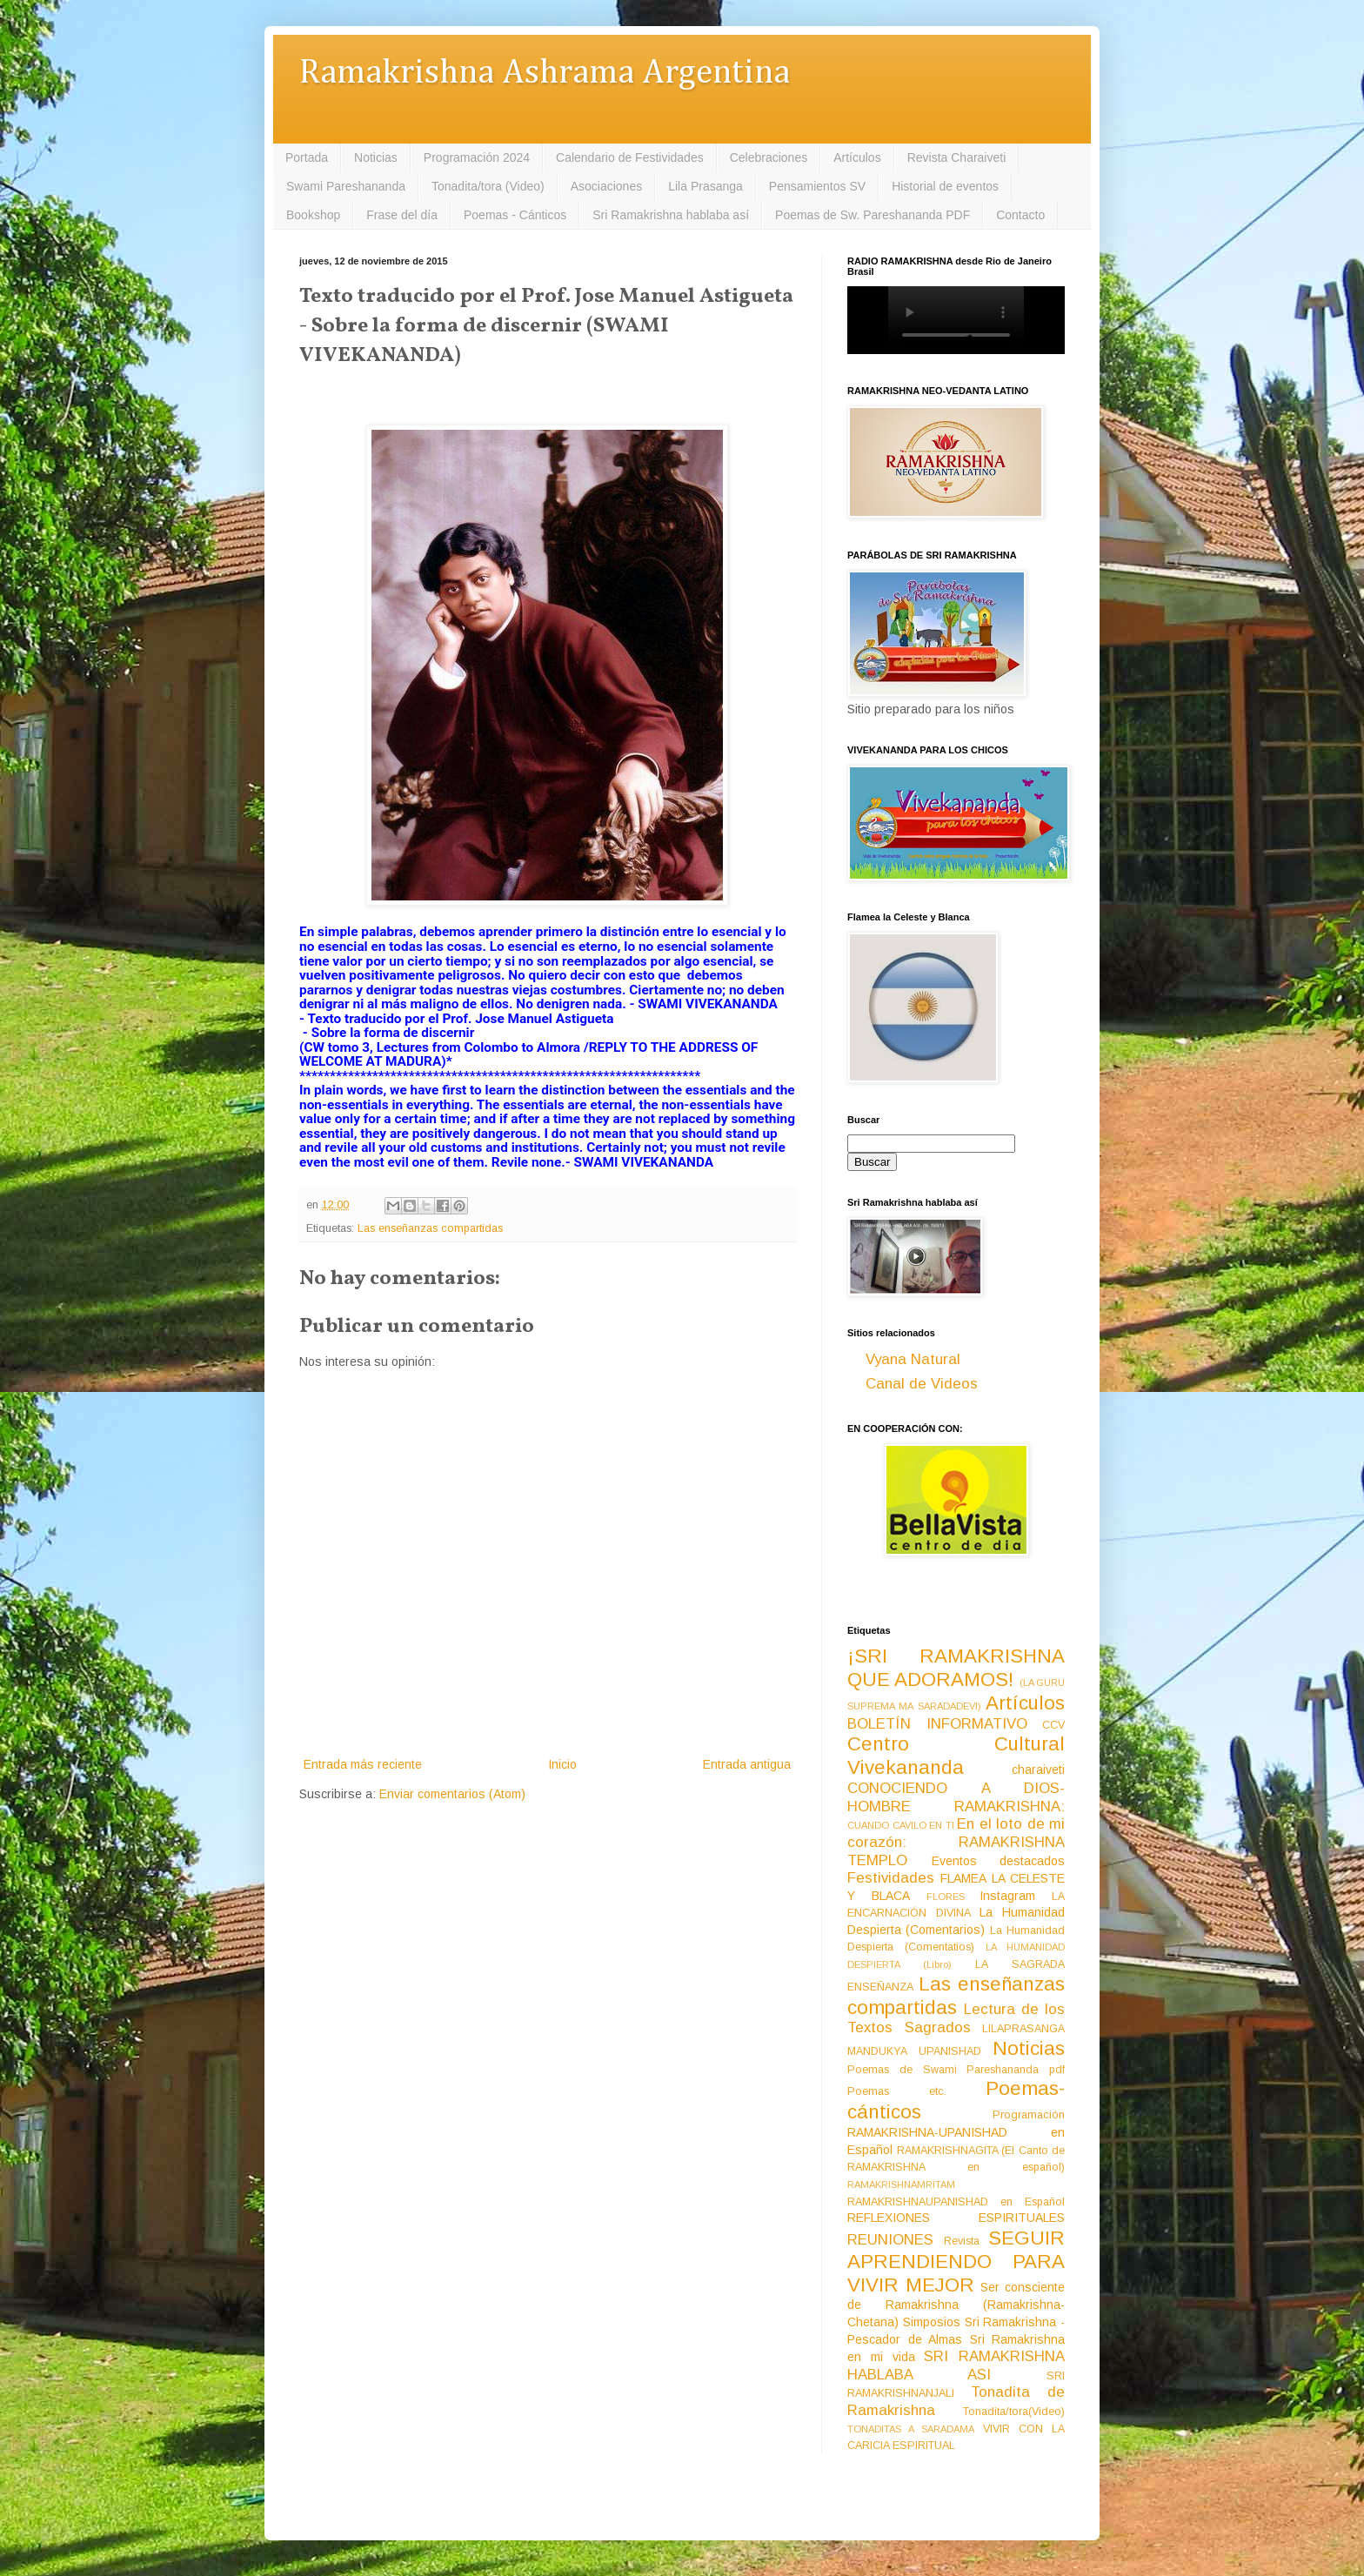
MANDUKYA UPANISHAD (914, 2051)
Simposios (931, 2322)
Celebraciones (769, 157)
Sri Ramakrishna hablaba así (670, 215)
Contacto (1020, 215)
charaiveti (1038, 1769)
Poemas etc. (896, 2091)
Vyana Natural (913, 1359)
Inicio (562, 1764)
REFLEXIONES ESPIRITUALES (956, 2218)
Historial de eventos (945, 186)
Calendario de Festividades (630, 157)
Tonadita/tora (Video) (488, 186)
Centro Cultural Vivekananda (956, 1755)
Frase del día (402, 215)
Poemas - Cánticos (515, 215)
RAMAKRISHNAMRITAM (901, 2184)
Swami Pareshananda (345, 186)
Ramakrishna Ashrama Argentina (544, 73)
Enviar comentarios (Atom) (452, 1794)
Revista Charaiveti (956, 157)
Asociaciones (607, 186)
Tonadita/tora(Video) (1014, 2411)
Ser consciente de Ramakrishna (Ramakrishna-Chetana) (956, 2304)
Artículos (856, 157)
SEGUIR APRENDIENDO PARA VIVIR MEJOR (956, 2261)
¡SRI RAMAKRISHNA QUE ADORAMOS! (956, 1667)
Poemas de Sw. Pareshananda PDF (872, 215)
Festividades (890, 1878)
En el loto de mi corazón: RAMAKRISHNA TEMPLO (956, 1842)
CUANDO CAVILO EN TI (900, 1825)
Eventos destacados (999, 1861)
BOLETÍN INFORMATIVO (937, 1724)
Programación (1029, 2115)
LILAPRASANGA (1023, 2029)
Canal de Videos (922, 1383)
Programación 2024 (477, 157)
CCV (1053, 1725)
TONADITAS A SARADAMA (910, 2429)
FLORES (945, 1896)
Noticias (376, 157)
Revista (962, 2241)
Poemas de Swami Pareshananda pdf (956, 2070)
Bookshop (313, 215)
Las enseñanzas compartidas (430, 1228)
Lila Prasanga (705, 186)
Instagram (1007, 1896)
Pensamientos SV (817, 186)
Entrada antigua (747, 1764)
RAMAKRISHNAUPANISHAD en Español (956, 2202)
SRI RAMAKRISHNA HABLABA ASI (956, 2365)
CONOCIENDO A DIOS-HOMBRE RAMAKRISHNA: (956, 1797)
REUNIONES (890, 2239)
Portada (306, 157)
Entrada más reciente (363, 1764)
